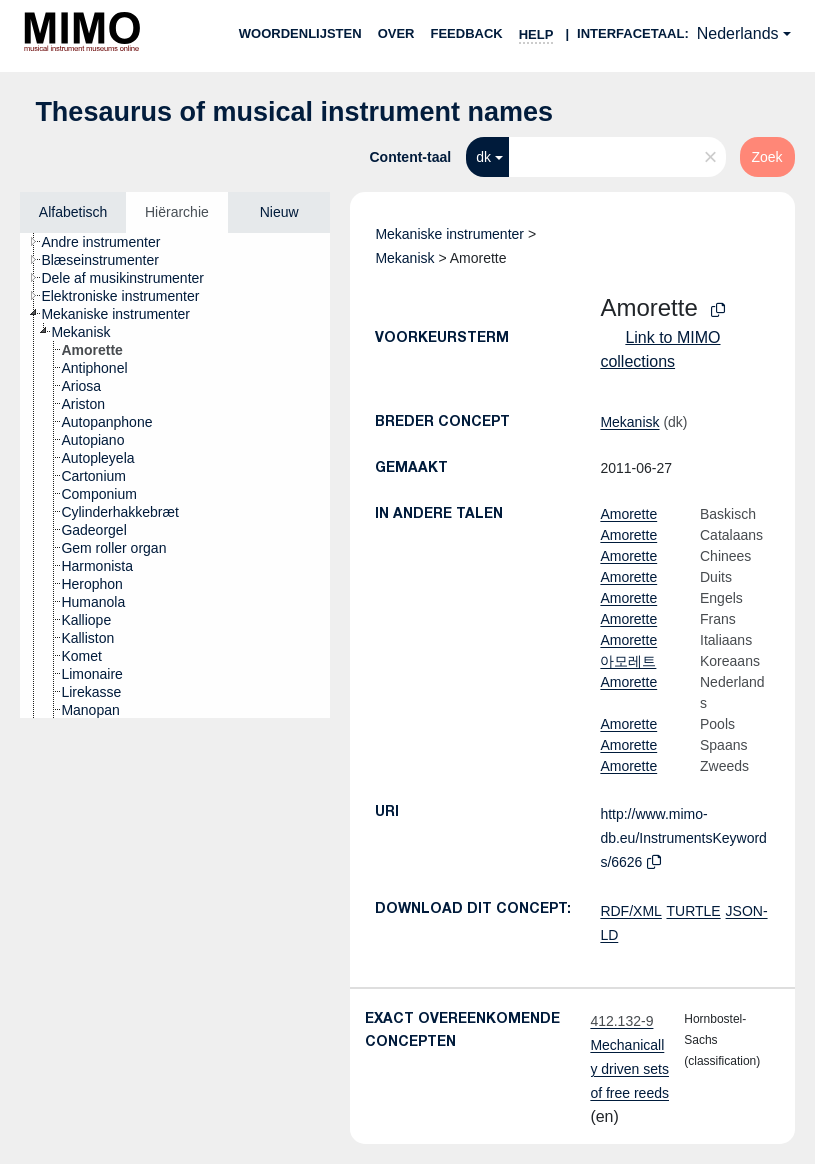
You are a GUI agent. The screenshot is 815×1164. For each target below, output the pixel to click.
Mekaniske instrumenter (449, 234)
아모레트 (628, 661)
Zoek (767, 157)
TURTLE (693, 911)
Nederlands (738, 33)
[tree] (175, 475)
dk (483, 157)
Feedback (466, 33)
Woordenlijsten (300, 33)
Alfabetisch (73, 212)
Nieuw (279, 212)
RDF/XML (630, 911)
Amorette (628, 514)
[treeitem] (109, 242)
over (396, 33)
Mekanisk (404, 258)
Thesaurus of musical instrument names (294, 112)
